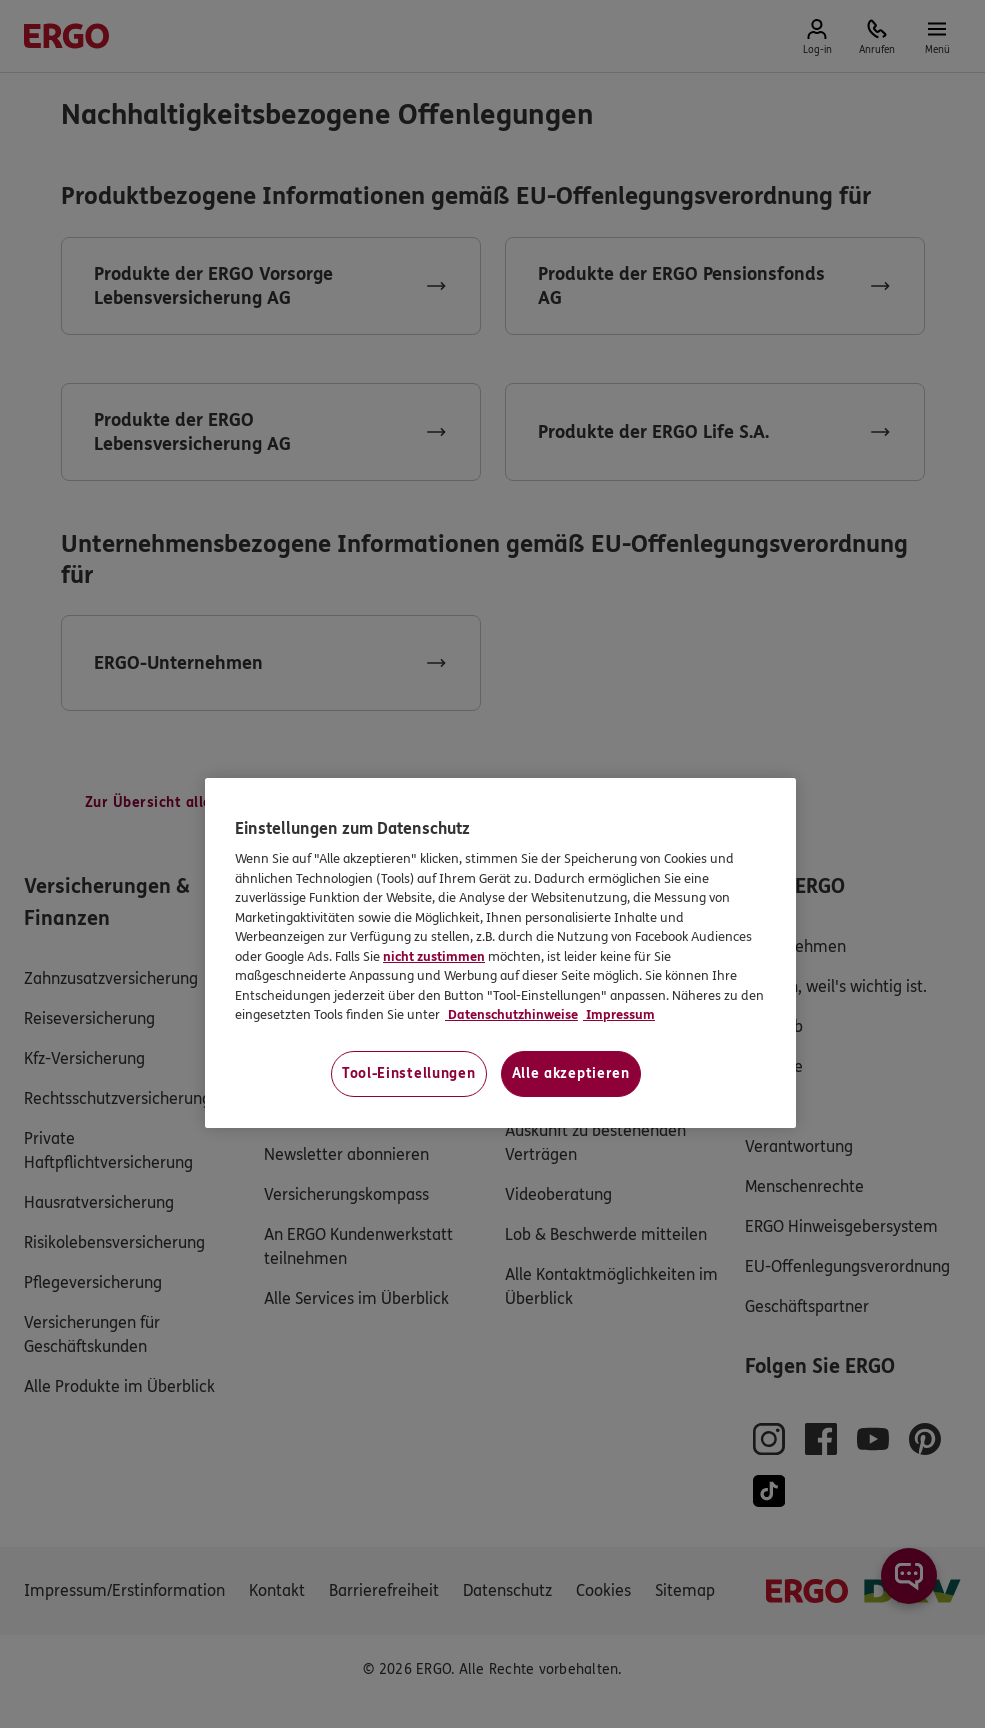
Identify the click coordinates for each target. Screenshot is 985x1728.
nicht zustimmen (434, 957)
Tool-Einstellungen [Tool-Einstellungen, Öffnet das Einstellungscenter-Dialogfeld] (409, 1073)
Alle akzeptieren (571, 1073)
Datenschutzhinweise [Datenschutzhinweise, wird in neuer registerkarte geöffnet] (511, 1015)
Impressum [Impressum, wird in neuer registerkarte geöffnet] (619, 1015)
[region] (500, 953)
